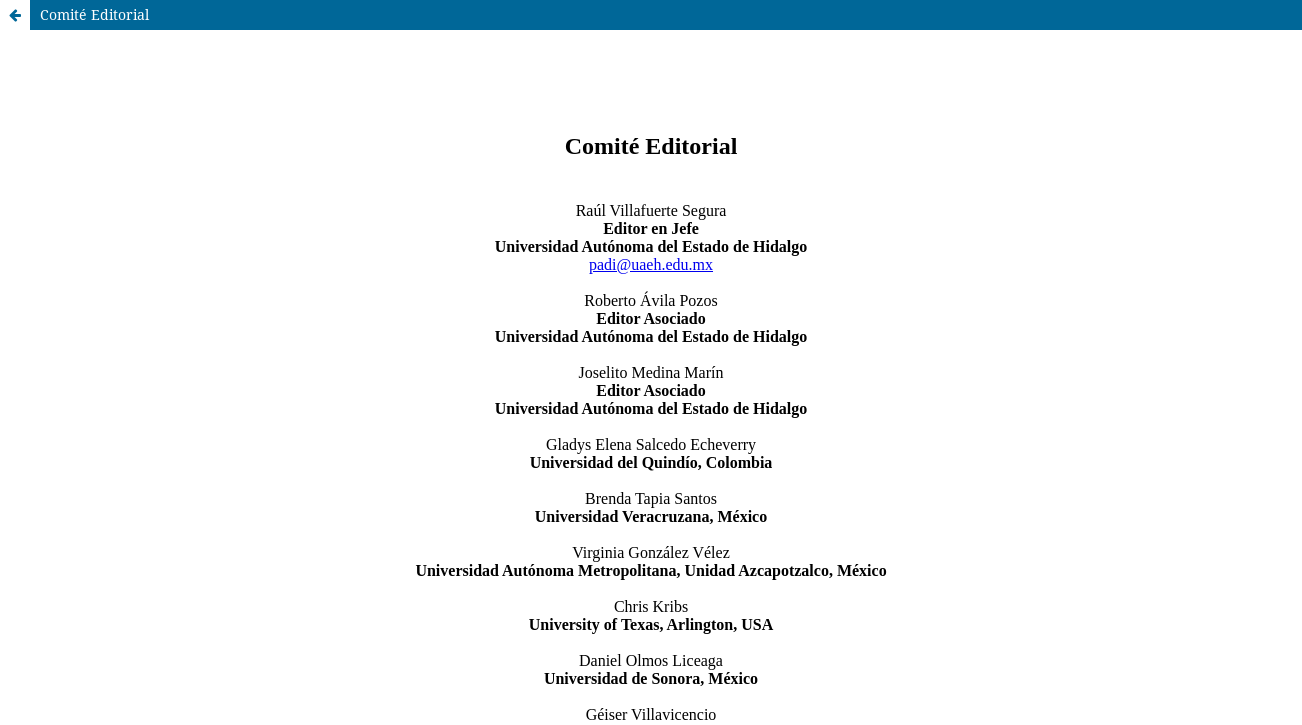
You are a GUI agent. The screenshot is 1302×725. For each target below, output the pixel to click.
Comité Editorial (94, 14)
